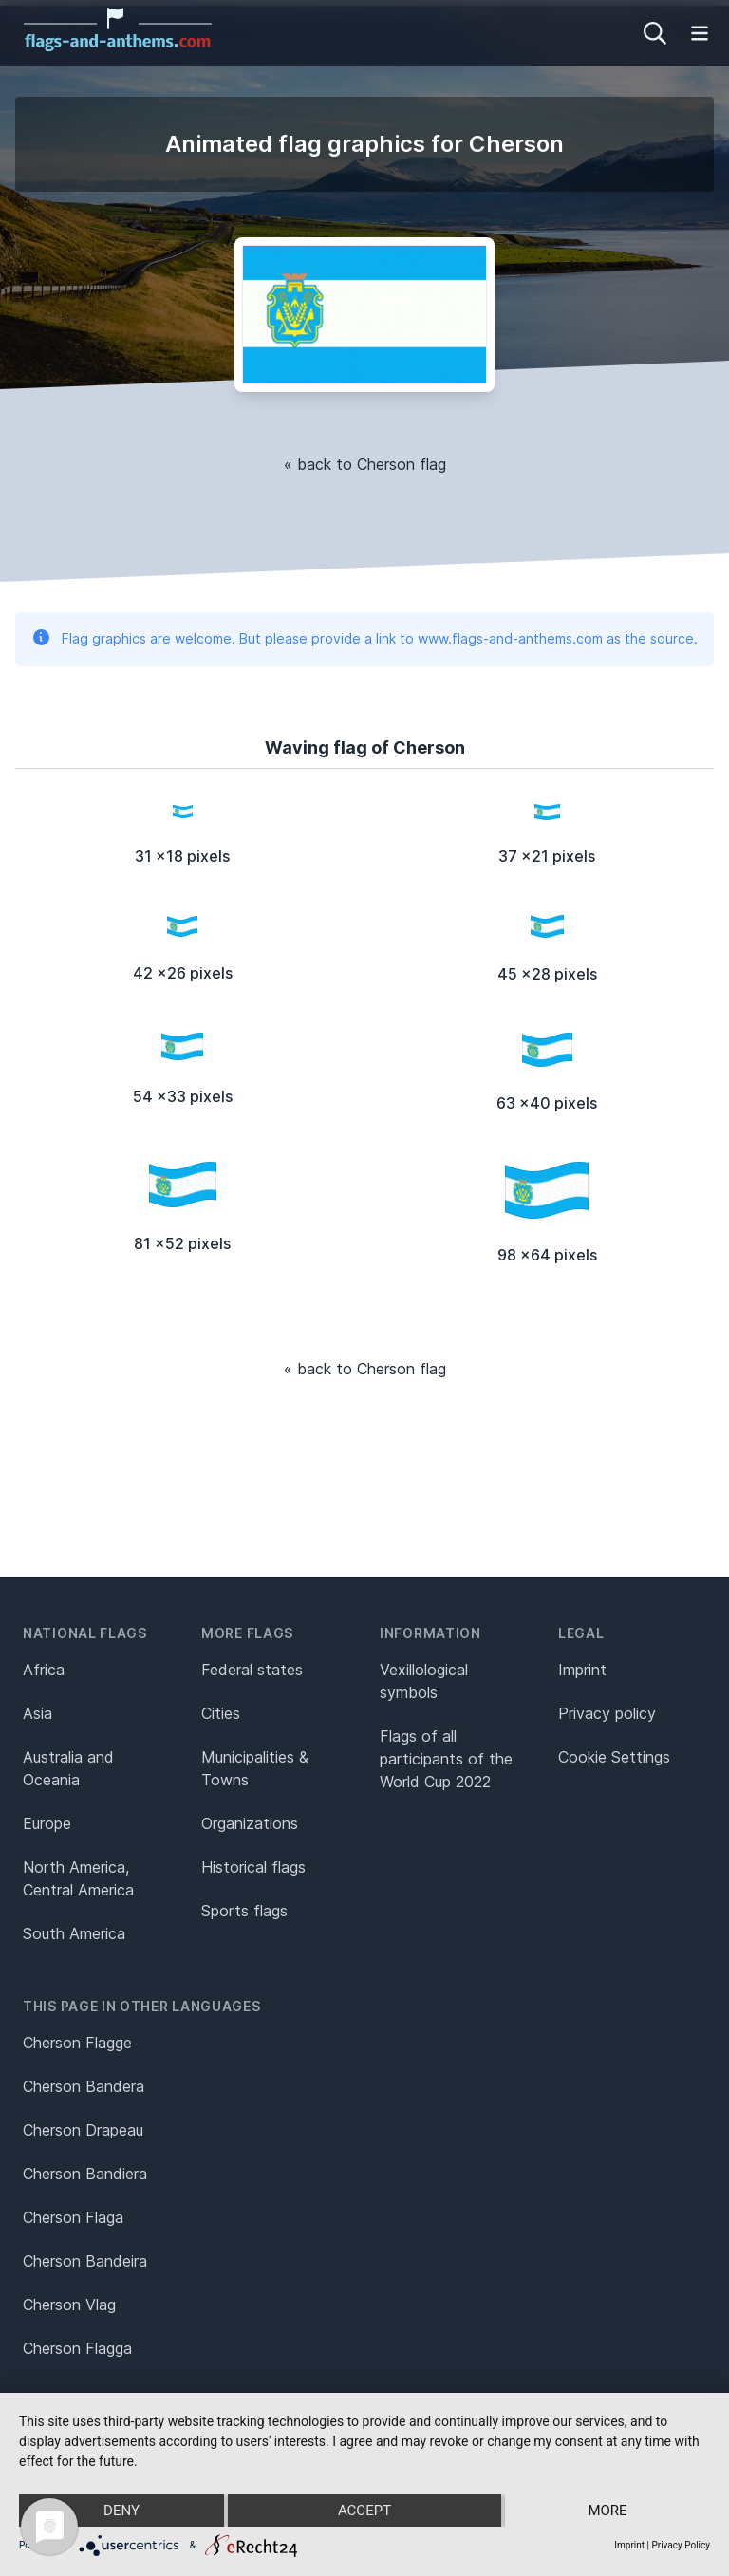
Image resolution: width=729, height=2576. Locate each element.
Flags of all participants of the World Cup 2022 (446, 1759)
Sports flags (244, 1910)
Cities (220, 1713)
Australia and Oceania (68, 1768)
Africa (44, 1669)
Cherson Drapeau (83, 2129)
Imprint (582, 1669)
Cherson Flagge (77, 2042)
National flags (85, 1633)
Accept (364, 2510)
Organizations (249, 1823)
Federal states (252, 1669)
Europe (47, 1823)
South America (74, 1933)
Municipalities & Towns (254, 1768)
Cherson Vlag (69, 2304)
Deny (121, 2510)
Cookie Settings (614, 1756)
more (607, 2510)
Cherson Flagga (77, 2348)
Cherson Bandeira (85, 2260)
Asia (37, 1713)
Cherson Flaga (73, 2217)
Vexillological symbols (424, 1681)
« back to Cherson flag (365, 464)
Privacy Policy (680, 2545)
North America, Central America (78, 1878)
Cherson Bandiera (85, 2173)
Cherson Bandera (83, 2086)
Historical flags (253, 1866)
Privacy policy (607, 1713)
